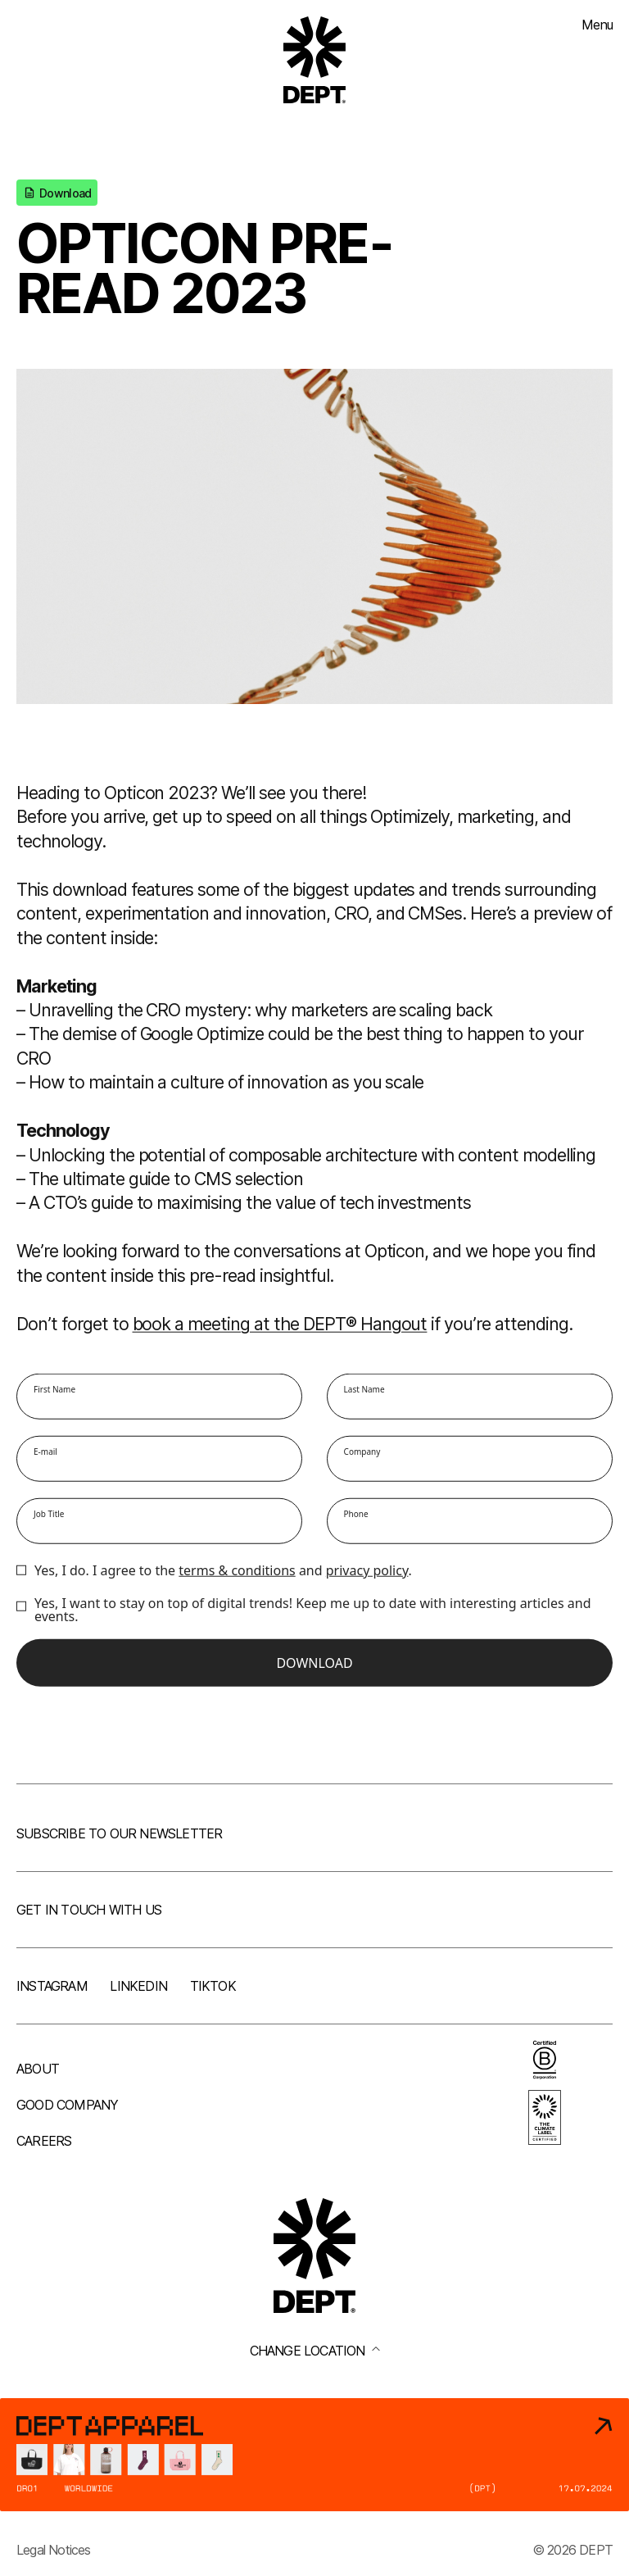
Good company (67, 2105)
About (37, 2068)
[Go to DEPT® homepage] (314, 59)
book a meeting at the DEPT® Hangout (280, 1326)
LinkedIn (138, 1986)
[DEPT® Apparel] (314, 2454)
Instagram (52, 1986)
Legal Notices (53, 2550)
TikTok (213, 1986)
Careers (43, 2141)
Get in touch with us (88, 1909)
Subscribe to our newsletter (119, 1833)
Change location (315, 2350)
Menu (597, 24)
